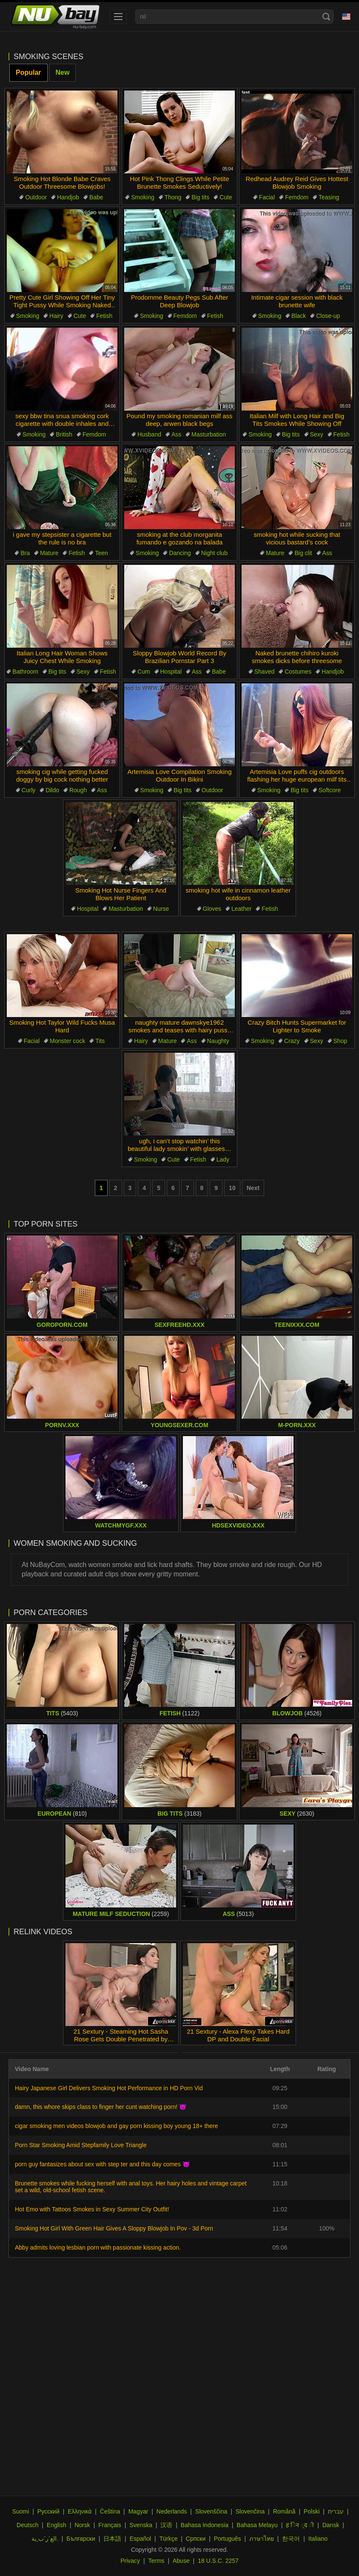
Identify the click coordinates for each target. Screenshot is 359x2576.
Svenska (140, 2525)
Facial (267, 197)
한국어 (291, 2538)
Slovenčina (250, 2511)
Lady (223, 1159)
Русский (48, 2511)
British (64, 434)
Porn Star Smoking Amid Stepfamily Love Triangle (81, 2145)
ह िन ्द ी (300, 2525)
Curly (29, 790)
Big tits (200, 197)
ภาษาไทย (261, 2538)
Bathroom (25, 671)
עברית (336, 2511)
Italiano (318, 2538)
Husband (149, 434)
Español (140, 2538)
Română (284, 2511)
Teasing (329, 197)
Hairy (56, 315)
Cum (143, 671)
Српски (195, 2538)
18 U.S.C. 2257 (218, 2560)
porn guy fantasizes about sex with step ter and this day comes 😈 (102, 2164)
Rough (78, 790)
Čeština (110, 2511)
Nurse (161, 908)
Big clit (303, 553)
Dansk (330, 2525)
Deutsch (27, 2525)
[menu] (118, 16)
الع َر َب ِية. (44, 2538)
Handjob (68, 197)
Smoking (142, 197)
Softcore (330, 790)
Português (227, 2538)
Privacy (130, 2560)
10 (232, 1188)
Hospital (171, 671)
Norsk (82, 2525)
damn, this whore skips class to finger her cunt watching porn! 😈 (100, 2106)
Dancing (180, 553)
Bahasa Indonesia (204, 2525)
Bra (25, 553)
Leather (241, 908)
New (63, 72)
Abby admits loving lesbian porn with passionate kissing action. (98, 2247)
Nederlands (172, 2511)
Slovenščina (211, 2511)
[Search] (326, 16)
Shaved (264, 671)
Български (80, 2538)
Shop (340, 1040)
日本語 (112, 2538)
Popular (28, 72)
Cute (225, 197)
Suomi (20, 2511)
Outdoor (36, 197)
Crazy (292, 1040)
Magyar (138, 2511)
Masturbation (208, 434)
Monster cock (67, 1040)
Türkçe (169, 2538)
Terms (156, 2560)
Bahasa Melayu (257, 2525)
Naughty (218, 1040)
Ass (176, 434)
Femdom (296, 197)
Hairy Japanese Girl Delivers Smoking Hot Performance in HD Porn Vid (109, 2088)
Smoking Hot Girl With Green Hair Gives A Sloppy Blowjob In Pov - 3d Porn (114, 2228)
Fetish (104, 315)
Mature (49, 553)
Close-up (328, 315)
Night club (214, 553)
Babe (96, 197)
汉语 (166, 2525)
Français (109, 2525)
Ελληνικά (79, 2511)
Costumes (298, 671)
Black (298, 315)
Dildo (52, 790)
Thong (173, 197)
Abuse (181, 2560)
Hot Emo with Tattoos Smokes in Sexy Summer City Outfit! (92, 2209)
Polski (311, 2511)
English (56, 2525)
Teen (101, 553)
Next (253, 1188)
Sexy (316, 434)
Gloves (212, 908)
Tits (100, 1040)
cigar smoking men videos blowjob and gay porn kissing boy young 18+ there (116, 2126)
